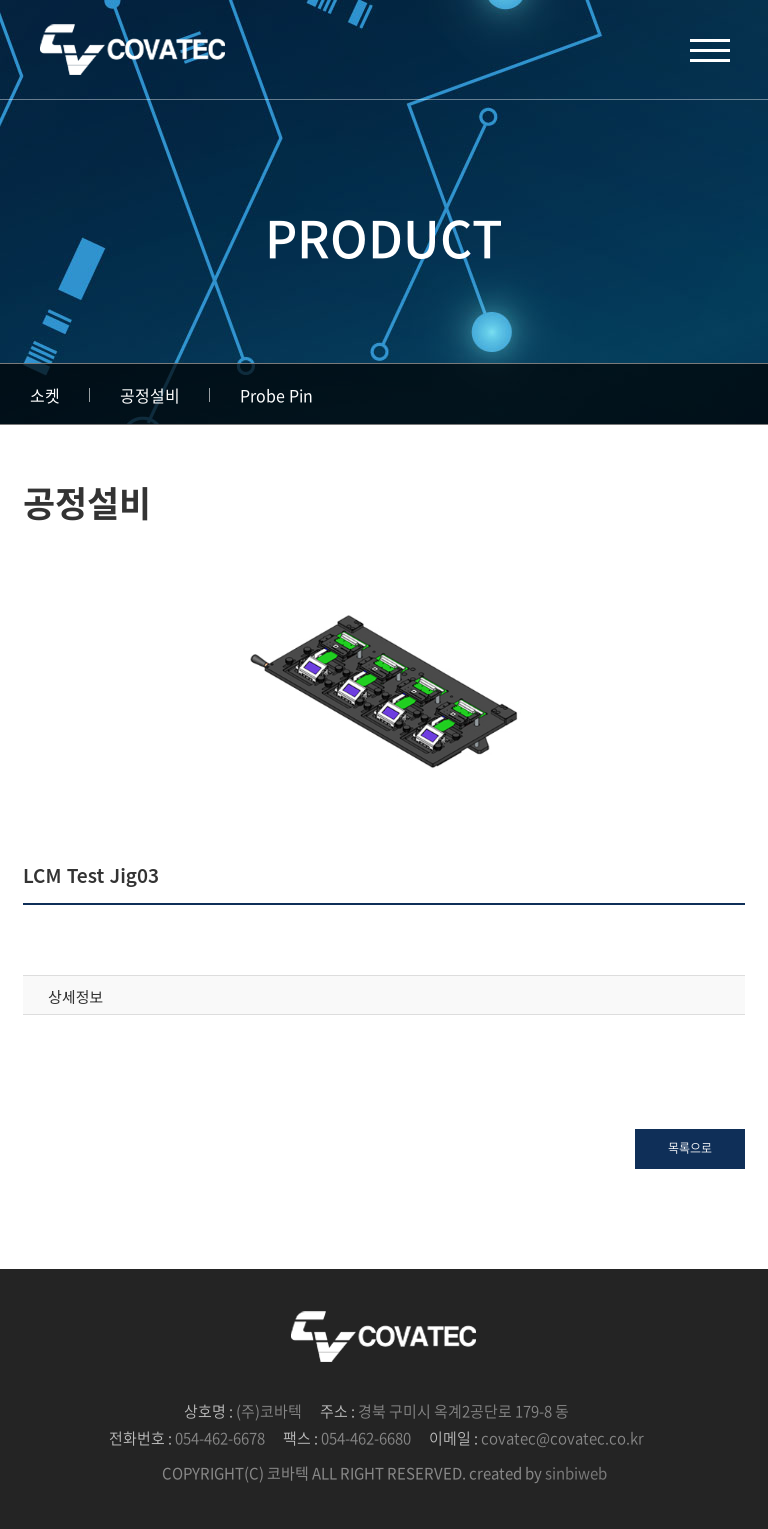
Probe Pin (276, 395)
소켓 (45, 395)
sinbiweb (576, 1473)
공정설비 (150, 395)
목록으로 (690, 1148)
